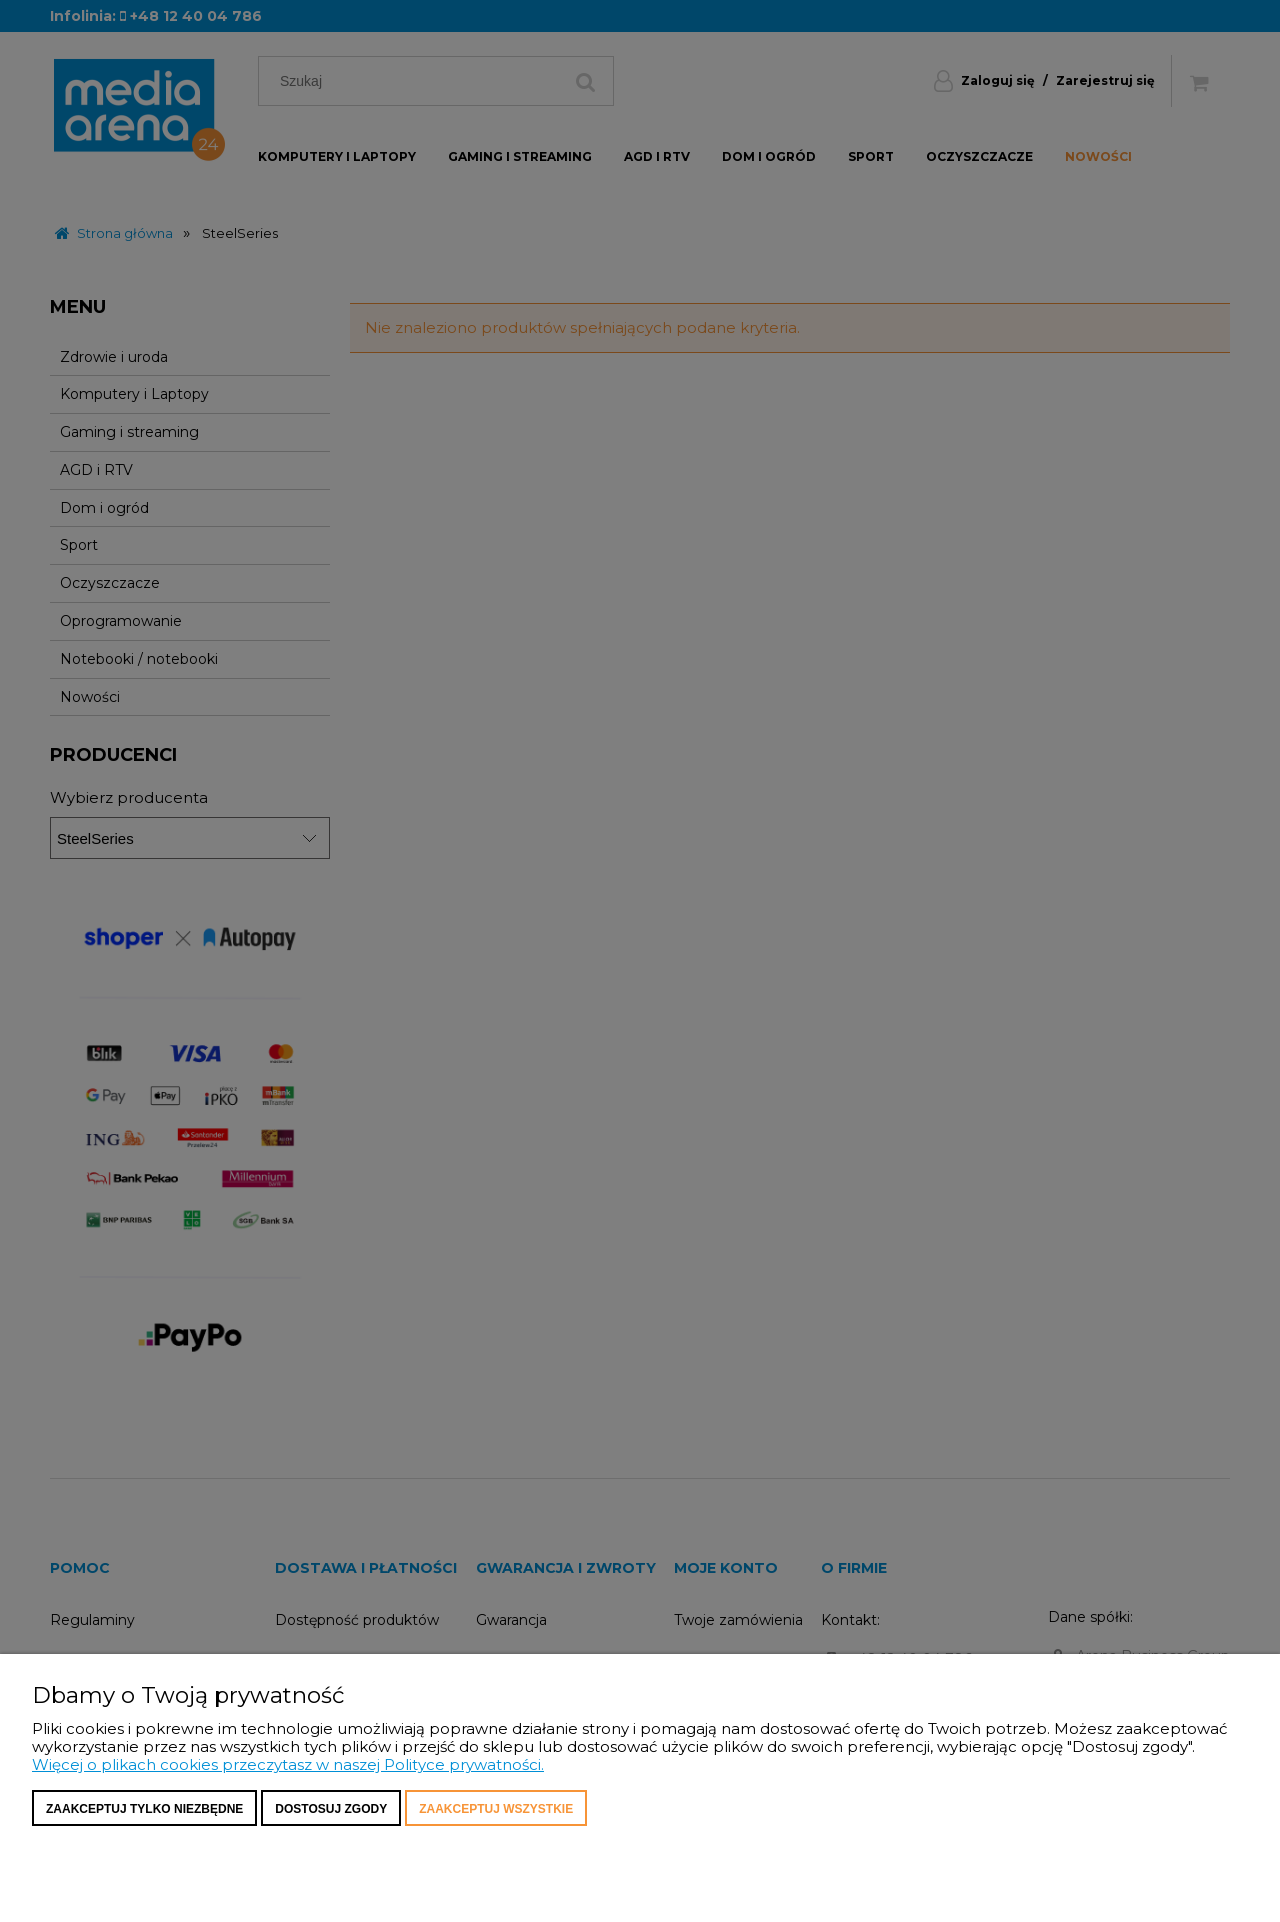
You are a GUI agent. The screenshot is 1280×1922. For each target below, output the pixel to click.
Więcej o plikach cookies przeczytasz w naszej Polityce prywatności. (288, 1764)
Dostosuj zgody (331, 1809)
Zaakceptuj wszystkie (496, 1809)
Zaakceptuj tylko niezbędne (144, 1809)
